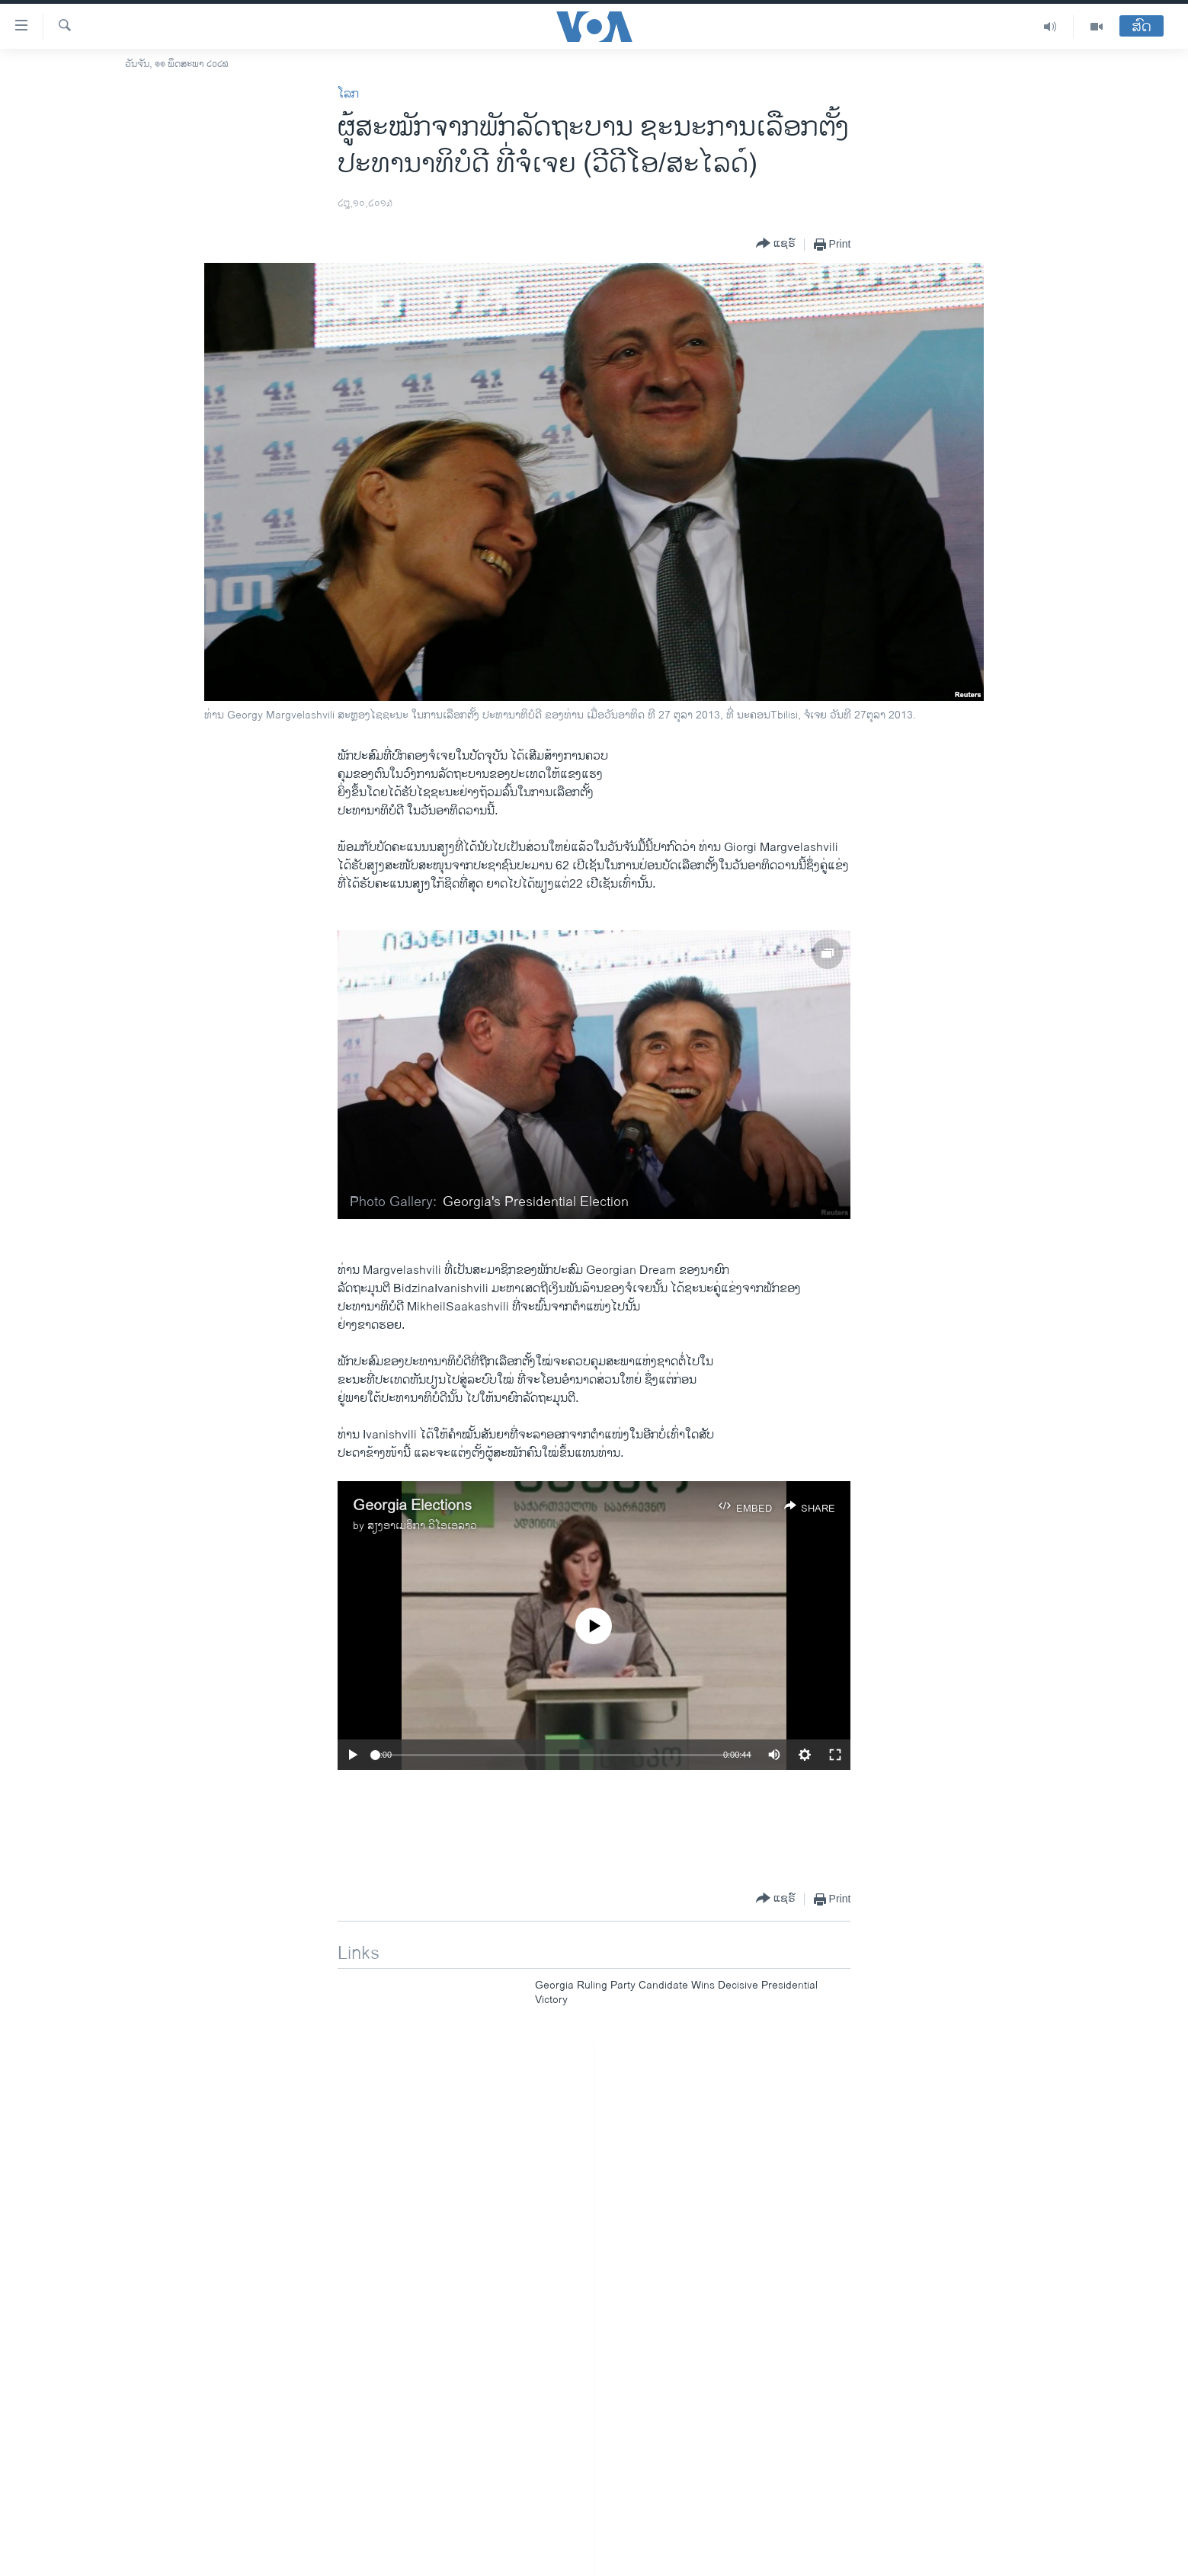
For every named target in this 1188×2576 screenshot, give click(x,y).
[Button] (776, 244)
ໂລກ (348, 94)
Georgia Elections (412, 1505)
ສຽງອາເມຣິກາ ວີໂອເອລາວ (422, 1525)
